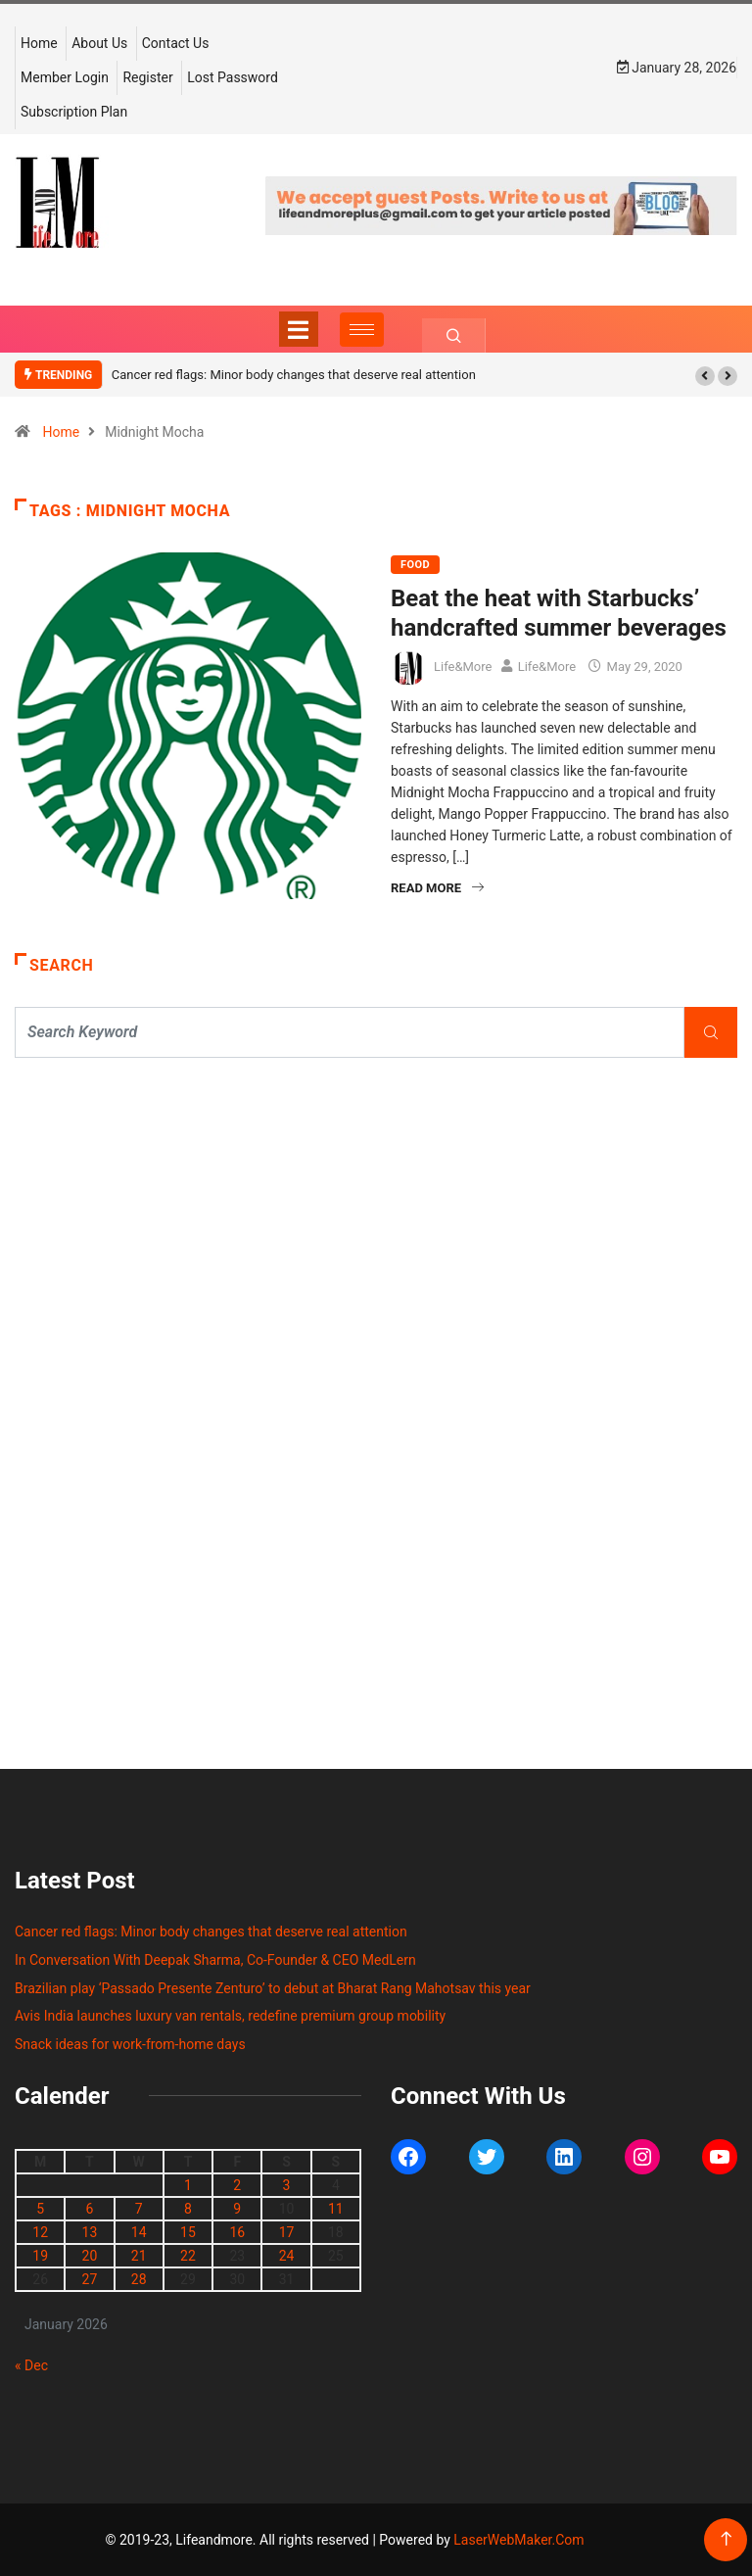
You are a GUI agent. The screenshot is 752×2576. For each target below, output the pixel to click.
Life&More (463, 666)
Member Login (65, 77)
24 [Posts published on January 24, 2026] (287, 2256)
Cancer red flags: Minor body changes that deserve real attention (294, 374)
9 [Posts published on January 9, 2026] (237, 2209)
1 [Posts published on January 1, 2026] (188, 2185)
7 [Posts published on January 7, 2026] (139, 2209)
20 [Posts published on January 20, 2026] (90, 2256)
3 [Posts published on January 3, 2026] (287, 2185)
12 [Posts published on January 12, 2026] (40, 2232)
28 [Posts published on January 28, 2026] (139, 2279)
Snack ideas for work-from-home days (130, 2044)
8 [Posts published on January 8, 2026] (188, 2209)
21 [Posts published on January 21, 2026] (139, 2256)
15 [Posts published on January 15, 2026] (188, 2232)
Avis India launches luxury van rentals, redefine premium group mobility (230, 2016)
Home (39, 43)
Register (147, 77)
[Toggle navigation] (298, 329)
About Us (99, 43)
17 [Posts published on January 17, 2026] (287, 2232)
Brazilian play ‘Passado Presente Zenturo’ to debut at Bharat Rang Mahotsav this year (273, 1988)
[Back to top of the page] (726, 2539)
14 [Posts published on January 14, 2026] (139, 2232)
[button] (705, 376)
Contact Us (176, 43)
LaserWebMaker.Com (518, 2540)
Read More (437, 888)
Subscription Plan (74, 111)
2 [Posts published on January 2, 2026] (237, 2185)
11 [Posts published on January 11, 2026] (336, 2209)
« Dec (31, 2365)
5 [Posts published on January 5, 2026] (40, 2209)
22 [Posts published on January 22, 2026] (188, 2256)
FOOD (415, 564)
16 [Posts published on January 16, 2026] (237, 2232)
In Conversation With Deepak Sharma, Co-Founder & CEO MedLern (215, 1960)
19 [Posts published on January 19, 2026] (40, 2256)
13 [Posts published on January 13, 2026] (90, 2232)
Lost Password (232, 77)
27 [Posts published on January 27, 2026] (90, 2279)
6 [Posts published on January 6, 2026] (89, 2209)
